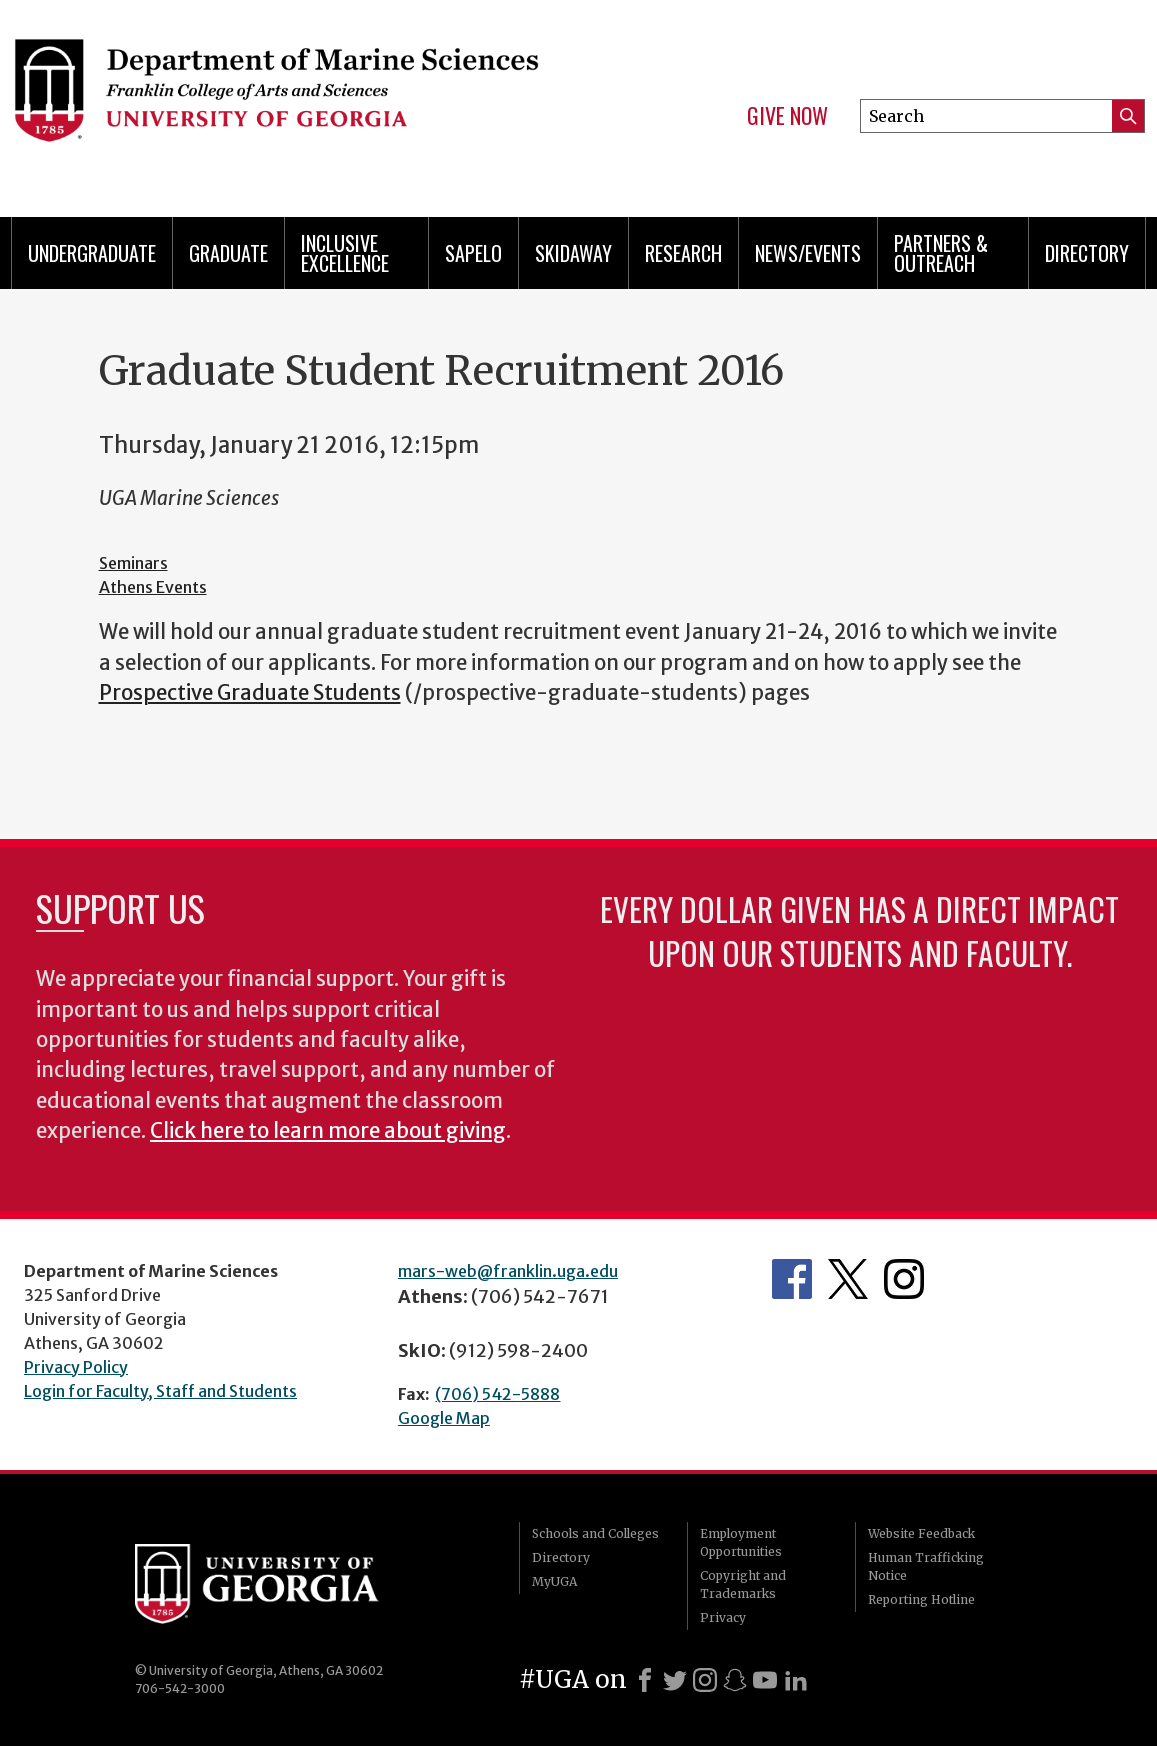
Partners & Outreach (941, 253)
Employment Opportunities (741, 1542)
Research (683, 253)
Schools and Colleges (595, 1533)
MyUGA (554, 1581)
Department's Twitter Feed (848, 1279)
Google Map (444, 1418)
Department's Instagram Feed (904, 1279)
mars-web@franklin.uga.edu (508, 1271)
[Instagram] (705, 1680)
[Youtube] (765, 1680)
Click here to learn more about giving (328, 1131)
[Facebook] (645, 1680)
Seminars (133, 563)
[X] (675, 1680)
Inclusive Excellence (345, 253)
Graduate (228, 253)
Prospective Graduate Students (250, 693)
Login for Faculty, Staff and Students (160, 1391)
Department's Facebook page (792, 1279)
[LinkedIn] (796, 1680)
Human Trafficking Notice (926, 1566)
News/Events (808, 253)
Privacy (723, 1617)
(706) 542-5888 (497, 1394)
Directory (1087, 253)
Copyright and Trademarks (743, 1584)
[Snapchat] (735, 1680)
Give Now (787, 116)
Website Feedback (921, 1533)
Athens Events (153, 587)
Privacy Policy (76, 1367)
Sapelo (473, 253)
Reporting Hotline (921, 1599)
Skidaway (573, 253)
